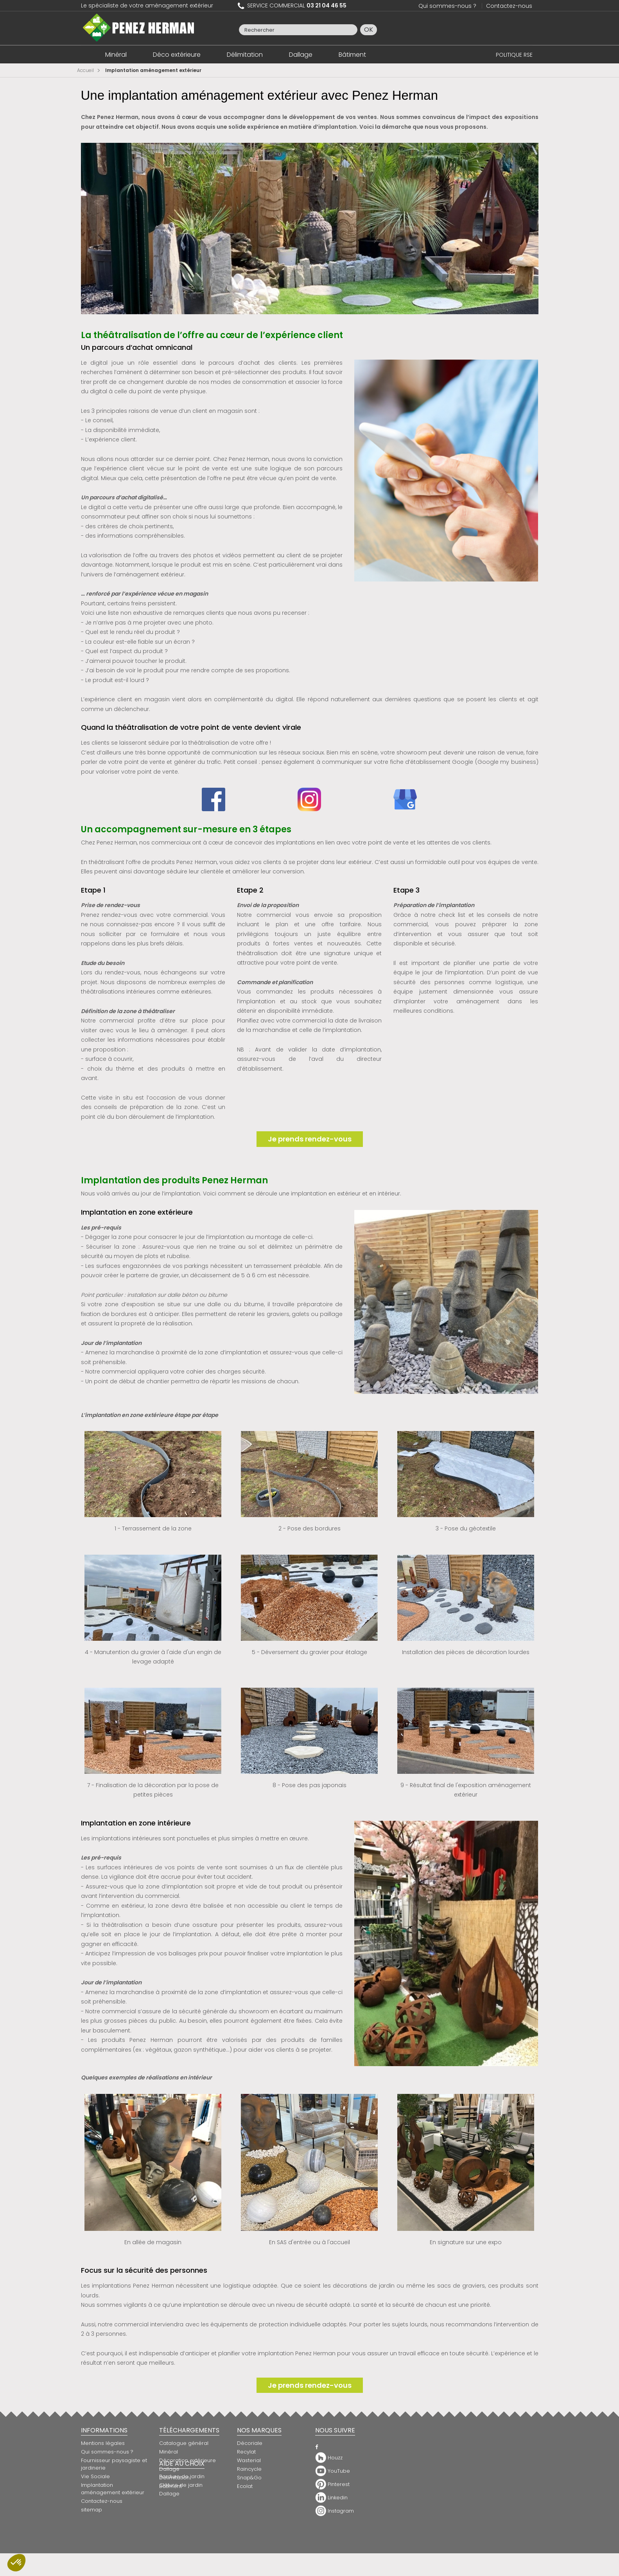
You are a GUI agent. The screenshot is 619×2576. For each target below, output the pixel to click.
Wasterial (249, 2460)
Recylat (246, 2451)
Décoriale (249, 2443)
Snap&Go (249, 2477)
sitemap (91, 2509)
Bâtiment (352, 54)
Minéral (116, 54)
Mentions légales (103, 2443)
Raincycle (249, 2469)
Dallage (300, 54)
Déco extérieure (177, 54)
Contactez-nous (509, 6)
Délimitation (245, 54)
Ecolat (245, 2486)
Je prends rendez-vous (310, 1139)
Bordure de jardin (182, 2510)
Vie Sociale (95, 2476)
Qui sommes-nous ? (447, 6)
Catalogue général (183, 2443)
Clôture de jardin (181, 2518)
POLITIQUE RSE (514, 55)
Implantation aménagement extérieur (112, 2488)
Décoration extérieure (187, 2460)
